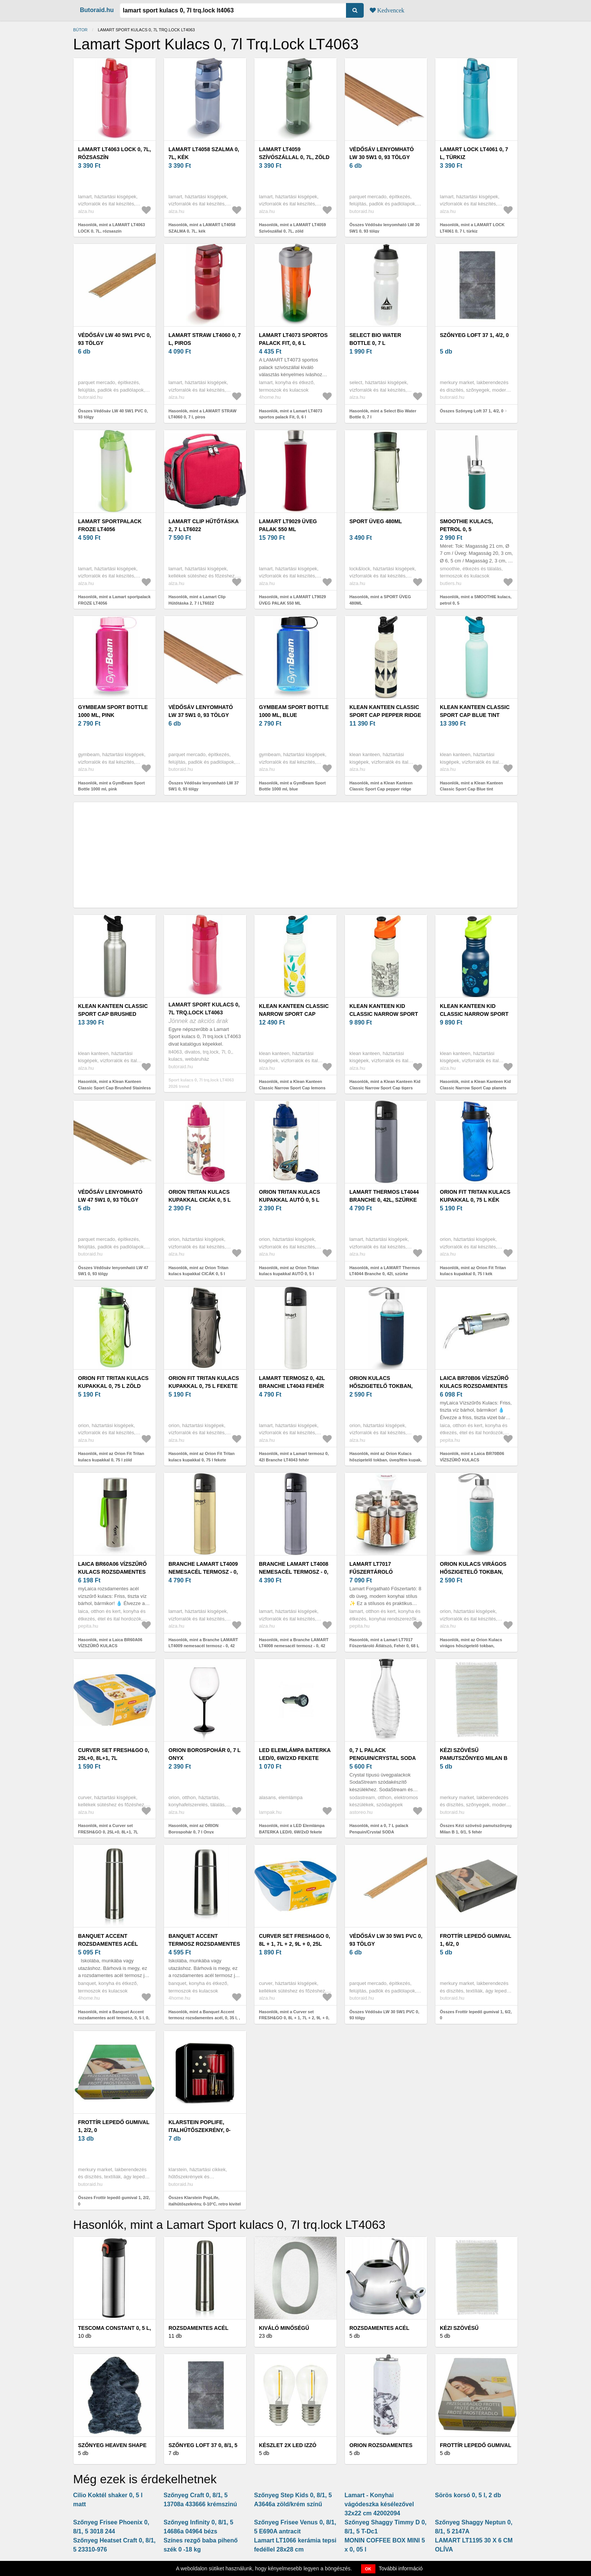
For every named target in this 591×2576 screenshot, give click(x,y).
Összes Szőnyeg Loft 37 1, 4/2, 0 (472, 411)
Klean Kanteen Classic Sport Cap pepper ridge (385, 711)
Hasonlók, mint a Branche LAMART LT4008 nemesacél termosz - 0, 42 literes (294, 1645)
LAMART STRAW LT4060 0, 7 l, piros (204, 339)
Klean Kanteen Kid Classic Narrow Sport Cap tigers (383, 1014)
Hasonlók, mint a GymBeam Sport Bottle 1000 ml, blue (292, 786)
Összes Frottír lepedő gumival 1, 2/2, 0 (114, 2200)
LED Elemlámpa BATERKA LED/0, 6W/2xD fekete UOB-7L (295, 1758)
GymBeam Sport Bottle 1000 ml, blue (294, 711)
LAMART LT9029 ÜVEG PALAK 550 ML (288, 525)
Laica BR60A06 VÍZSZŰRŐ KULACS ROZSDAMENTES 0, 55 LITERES (112, 1572)
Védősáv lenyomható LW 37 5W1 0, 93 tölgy (200, 711)
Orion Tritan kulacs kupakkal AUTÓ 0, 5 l (289, 1196)
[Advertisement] (295, 855)
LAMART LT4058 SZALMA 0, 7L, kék (203, 153)
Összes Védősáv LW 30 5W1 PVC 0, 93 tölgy (384, 2014)
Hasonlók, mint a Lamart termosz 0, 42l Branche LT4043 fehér (294, 1456)
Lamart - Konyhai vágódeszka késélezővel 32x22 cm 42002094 (379, 2504)
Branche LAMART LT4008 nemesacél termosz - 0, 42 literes (293, 1572)
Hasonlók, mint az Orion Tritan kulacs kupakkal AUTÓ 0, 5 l (289, 1270)
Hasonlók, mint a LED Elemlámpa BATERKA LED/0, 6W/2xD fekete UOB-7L (292, 1831)
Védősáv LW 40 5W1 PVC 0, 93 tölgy (114, 339)
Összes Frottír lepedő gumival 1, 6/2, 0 (476, 2014)
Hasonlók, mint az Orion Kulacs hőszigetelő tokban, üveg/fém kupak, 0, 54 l (385, 1459)
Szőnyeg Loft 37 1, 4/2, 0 (474, 335)
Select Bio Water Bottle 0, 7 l (375, 339)
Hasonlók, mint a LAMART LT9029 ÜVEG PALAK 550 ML (292, 599)
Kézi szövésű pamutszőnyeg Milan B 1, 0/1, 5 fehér (473, 1758)
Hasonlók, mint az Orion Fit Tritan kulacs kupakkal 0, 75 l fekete (201, 1456)
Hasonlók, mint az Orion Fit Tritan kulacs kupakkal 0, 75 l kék (473, 1270)
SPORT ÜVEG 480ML (375, 521)
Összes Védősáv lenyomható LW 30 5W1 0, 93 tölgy (384, 227)
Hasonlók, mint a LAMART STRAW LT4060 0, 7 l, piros (202, 414)
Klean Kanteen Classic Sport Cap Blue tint (475, 711)
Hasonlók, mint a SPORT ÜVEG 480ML (380, 599)
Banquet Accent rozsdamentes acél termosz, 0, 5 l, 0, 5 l (108, 1944)
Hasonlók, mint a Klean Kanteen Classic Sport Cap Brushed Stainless (114, 1084)
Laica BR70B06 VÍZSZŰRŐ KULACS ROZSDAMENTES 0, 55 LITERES (474, 1386)
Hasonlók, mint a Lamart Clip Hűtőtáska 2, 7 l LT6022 (197, 599)
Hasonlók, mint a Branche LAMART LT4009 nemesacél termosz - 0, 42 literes (203, 1645)
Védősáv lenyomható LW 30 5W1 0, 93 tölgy (381, 153)
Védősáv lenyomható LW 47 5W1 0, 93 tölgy (110, 1196)
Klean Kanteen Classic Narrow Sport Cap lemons (294, 1014)
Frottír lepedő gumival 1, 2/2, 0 (113, 2126)
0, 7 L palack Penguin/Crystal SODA (382, 1754)
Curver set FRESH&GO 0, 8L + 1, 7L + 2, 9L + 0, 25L (294, 1940)
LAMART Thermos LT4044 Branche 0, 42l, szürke (384, 1196)
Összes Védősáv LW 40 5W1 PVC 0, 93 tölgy (113, 414)
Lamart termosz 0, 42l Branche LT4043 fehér (292, 1382)
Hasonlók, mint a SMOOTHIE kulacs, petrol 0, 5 (475, 599)
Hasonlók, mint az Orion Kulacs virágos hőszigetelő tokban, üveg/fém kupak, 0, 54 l (471, 1645)
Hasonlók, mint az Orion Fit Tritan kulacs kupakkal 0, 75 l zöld (111, 1456)
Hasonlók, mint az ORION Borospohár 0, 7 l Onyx (193, 1828)
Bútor (80, 30)
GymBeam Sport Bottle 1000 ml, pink (113, 711)
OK (368, 2569)
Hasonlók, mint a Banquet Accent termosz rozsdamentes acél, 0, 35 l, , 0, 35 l (204, 2017)
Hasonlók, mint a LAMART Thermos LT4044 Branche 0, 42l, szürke (384, 1270)
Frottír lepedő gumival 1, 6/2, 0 (475, 1940)
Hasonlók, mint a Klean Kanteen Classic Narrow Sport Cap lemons (292, 1084)
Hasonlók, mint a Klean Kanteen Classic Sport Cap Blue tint (471, 786)
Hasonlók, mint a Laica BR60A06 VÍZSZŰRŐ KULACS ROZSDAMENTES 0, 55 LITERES (110, 1645)
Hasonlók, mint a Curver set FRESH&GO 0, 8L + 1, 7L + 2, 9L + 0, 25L (294, 2017)
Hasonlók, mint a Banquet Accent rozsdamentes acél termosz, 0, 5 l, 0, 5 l (114, 2017)
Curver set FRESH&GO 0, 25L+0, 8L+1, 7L (113, 1754)
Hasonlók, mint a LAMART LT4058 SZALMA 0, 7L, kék (202, 227)
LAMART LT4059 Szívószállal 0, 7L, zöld (294, 153)
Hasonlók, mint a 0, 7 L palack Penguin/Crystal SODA (378, 1828)
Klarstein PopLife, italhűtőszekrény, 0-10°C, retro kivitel (199, 2130)
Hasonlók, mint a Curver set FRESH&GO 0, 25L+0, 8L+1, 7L (108, 1828)
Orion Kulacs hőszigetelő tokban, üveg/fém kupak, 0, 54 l (382, 1386)
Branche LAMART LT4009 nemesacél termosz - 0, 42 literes (203, 1572)
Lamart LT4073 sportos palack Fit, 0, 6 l (293, 339)
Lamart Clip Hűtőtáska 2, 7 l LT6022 (203, 525)
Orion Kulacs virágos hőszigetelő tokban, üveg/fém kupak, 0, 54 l (473, 1572)
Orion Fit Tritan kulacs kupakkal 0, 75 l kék (475, 1196)
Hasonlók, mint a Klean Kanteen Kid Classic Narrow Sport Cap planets (475, 1084)
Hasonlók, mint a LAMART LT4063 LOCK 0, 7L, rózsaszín (111, 227)
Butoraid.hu (97, 10)
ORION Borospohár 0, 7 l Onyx (204, 1754)
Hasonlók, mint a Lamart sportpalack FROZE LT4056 (114, 599)
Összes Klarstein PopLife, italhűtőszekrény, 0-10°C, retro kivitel (204, 2200)
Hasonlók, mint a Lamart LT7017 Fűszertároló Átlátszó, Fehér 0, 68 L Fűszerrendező (384, 1645)
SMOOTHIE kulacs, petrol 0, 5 (466, 525)
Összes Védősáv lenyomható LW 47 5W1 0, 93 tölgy (113, 1270)
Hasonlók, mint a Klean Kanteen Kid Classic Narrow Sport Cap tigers (384, 1084)
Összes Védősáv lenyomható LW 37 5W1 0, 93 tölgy (203, 786)
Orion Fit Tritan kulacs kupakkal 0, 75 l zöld (113, 1382)
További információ (401, 2568)
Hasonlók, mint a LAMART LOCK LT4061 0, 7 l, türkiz (472, 227)
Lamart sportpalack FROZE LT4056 (110, 525)
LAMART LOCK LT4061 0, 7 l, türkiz (474, 153)
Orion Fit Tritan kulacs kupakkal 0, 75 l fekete (203, 1382)
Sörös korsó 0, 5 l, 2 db (468, 2495)
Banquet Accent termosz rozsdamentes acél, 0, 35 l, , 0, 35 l (204, 1944)
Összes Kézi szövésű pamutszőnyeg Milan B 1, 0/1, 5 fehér (476, 1828)
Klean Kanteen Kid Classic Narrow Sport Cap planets (474, 1014)
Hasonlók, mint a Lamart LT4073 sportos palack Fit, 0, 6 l (290, 414)
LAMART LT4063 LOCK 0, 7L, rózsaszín (114, 153)
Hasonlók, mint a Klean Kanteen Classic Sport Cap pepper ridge (380, 786)
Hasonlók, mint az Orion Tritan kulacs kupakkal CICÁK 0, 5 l (198, 1270)
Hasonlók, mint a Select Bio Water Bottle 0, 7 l (382, 414)
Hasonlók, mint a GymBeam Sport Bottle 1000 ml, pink (111, 786)
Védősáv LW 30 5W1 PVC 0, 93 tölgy (386, 1940)
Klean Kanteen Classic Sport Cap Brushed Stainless (113, 1014)
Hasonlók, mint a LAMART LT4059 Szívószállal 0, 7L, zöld (292, 227)
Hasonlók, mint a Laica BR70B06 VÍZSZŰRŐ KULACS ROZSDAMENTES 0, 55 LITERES (472, 1459)
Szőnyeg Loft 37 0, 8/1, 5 (202, 2445)
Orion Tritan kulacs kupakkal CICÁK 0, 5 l (199, 1196)
